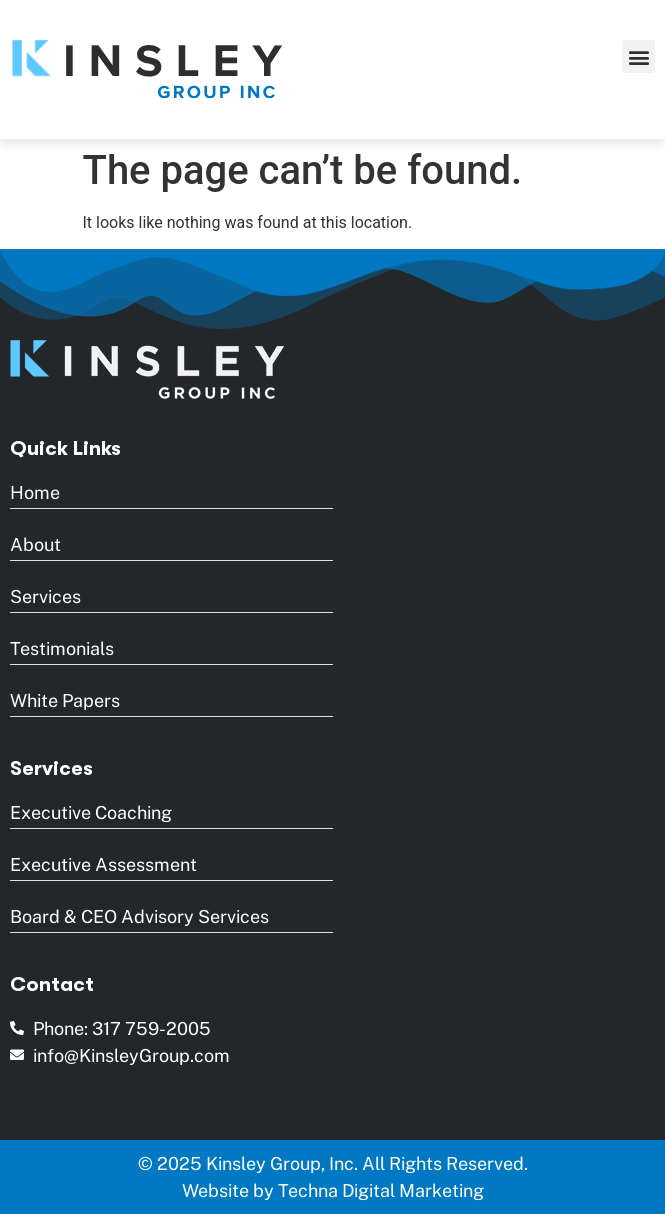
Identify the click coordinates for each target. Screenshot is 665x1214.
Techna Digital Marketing (381, 1190)
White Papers (65, 700)
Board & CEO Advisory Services (139, 916)
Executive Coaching (91, 812)
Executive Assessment (103, 864)
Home (35, 492)
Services (45, 596)
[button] (638, 56)
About (35, 544)
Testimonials (62, 648)
